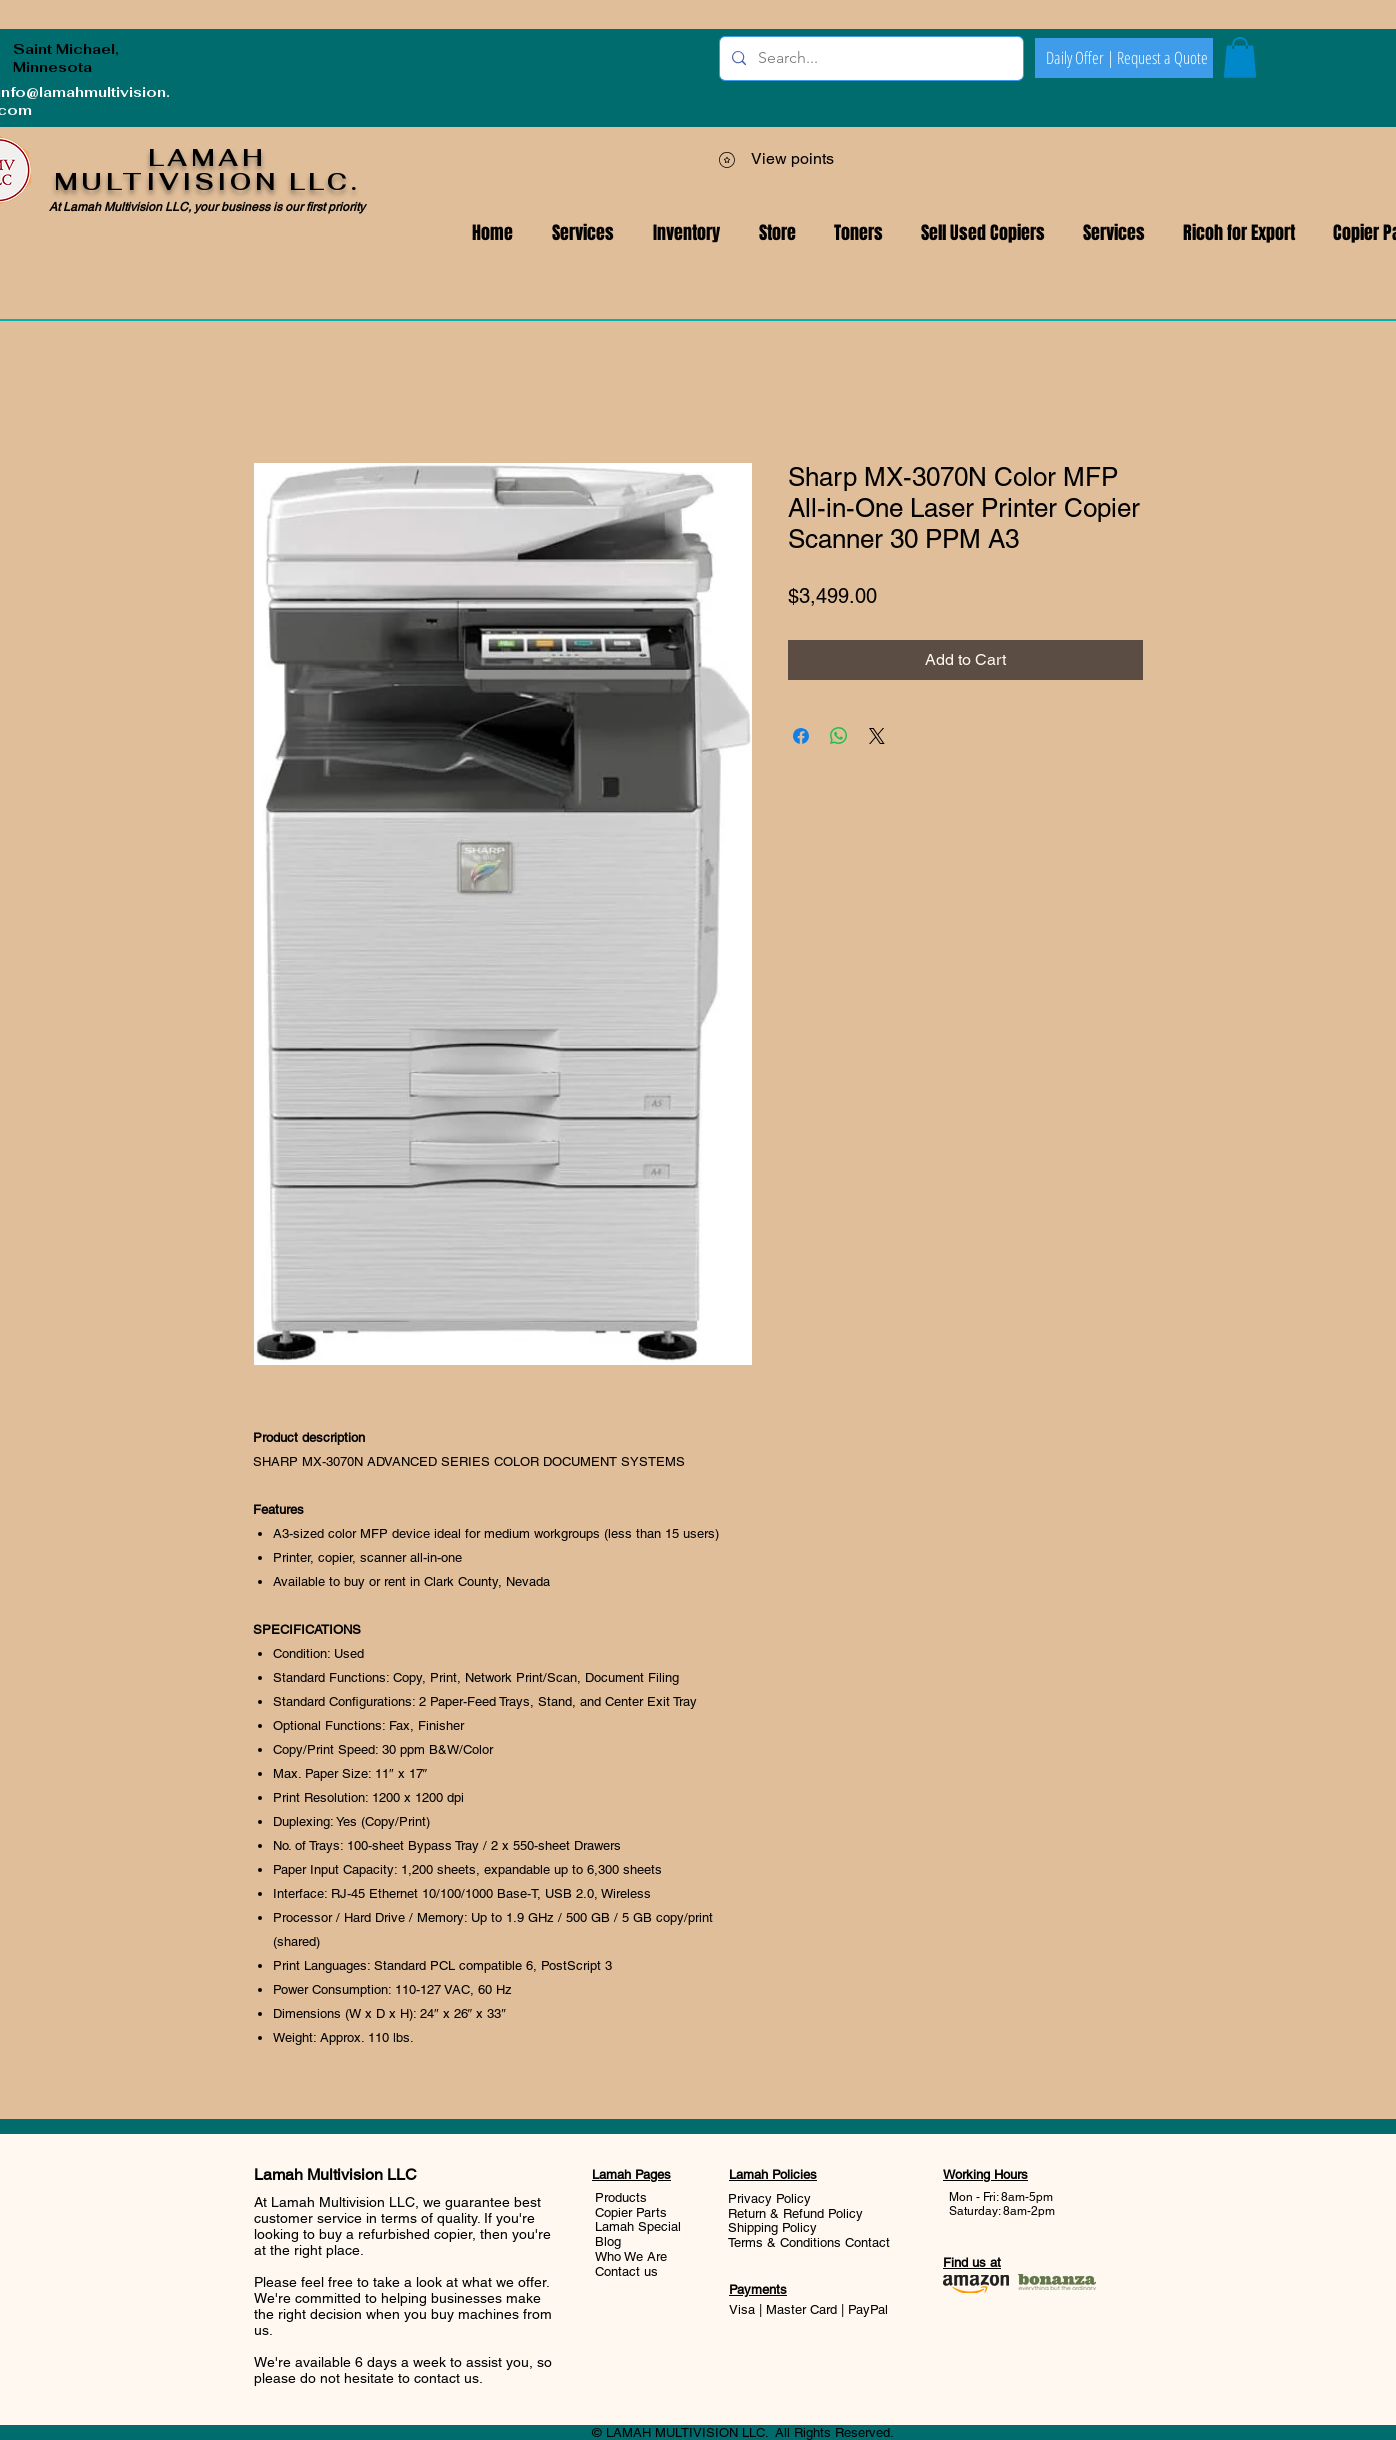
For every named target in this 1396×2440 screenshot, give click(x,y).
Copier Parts (631, 2212)
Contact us (626, 2271)
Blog (608, 2241)
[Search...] (869, 58)
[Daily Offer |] (1080, 58)
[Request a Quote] (1162, 58)
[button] (1114, 233)
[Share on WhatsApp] (839, 736)
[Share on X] (877, 736)
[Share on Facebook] (801, 736)
